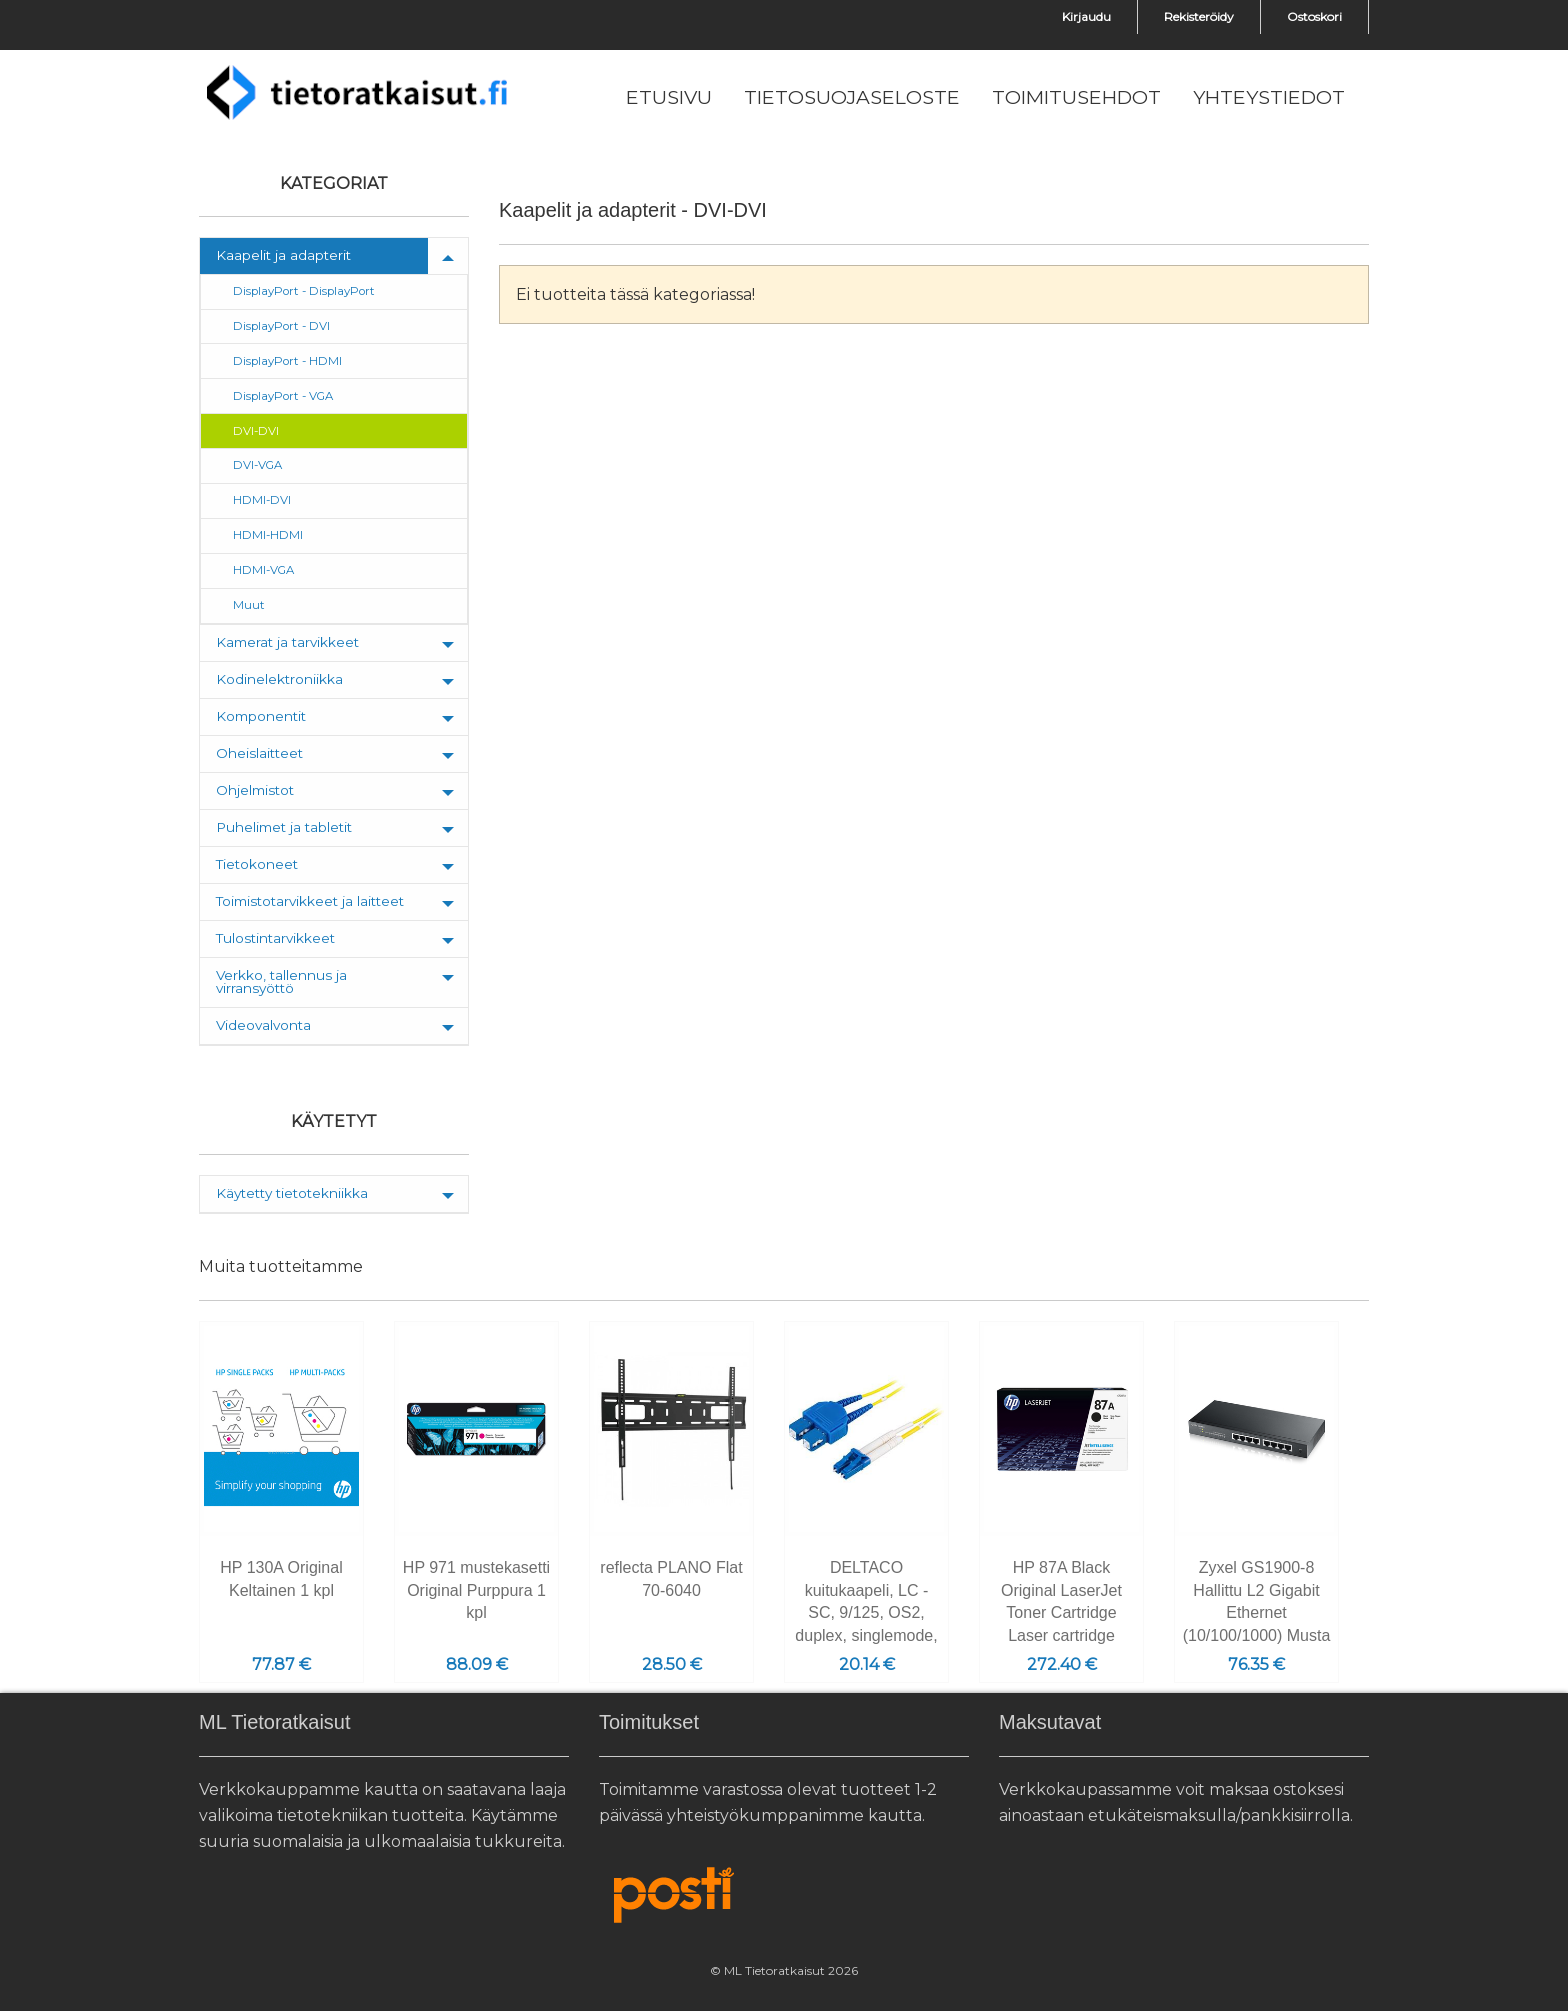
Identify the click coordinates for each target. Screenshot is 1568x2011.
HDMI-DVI (262, 500)
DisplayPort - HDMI (287, 361)
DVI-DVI (256, 431)
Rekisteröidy (1199, 16)
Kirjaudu (1086, 16)
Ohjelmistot (255, 790)
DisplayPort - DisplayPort (304, 291)
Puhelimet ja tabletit (284, 827)
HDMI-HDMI (268, 535)
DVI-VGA (257, 465)
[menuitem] (669, 98)
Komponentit (261, 716)
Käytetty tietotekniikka (292, 1193)
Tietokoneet (257, 864)
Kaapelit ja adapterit (283, 255)
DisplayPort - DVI (281, 326)
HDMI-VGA (263, 570)
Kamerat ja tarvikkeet (287, 642)
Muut (249, 605)
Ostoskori (1314, 16)
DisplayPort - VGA (283, 396)
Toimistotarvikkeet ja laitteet (310, 901)
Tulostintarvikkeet (275, 938)
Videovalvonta (263, 1025)
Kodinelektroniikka (279, 679)
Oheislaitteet (259, 753)
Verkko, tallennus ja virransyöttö (281, 982)
